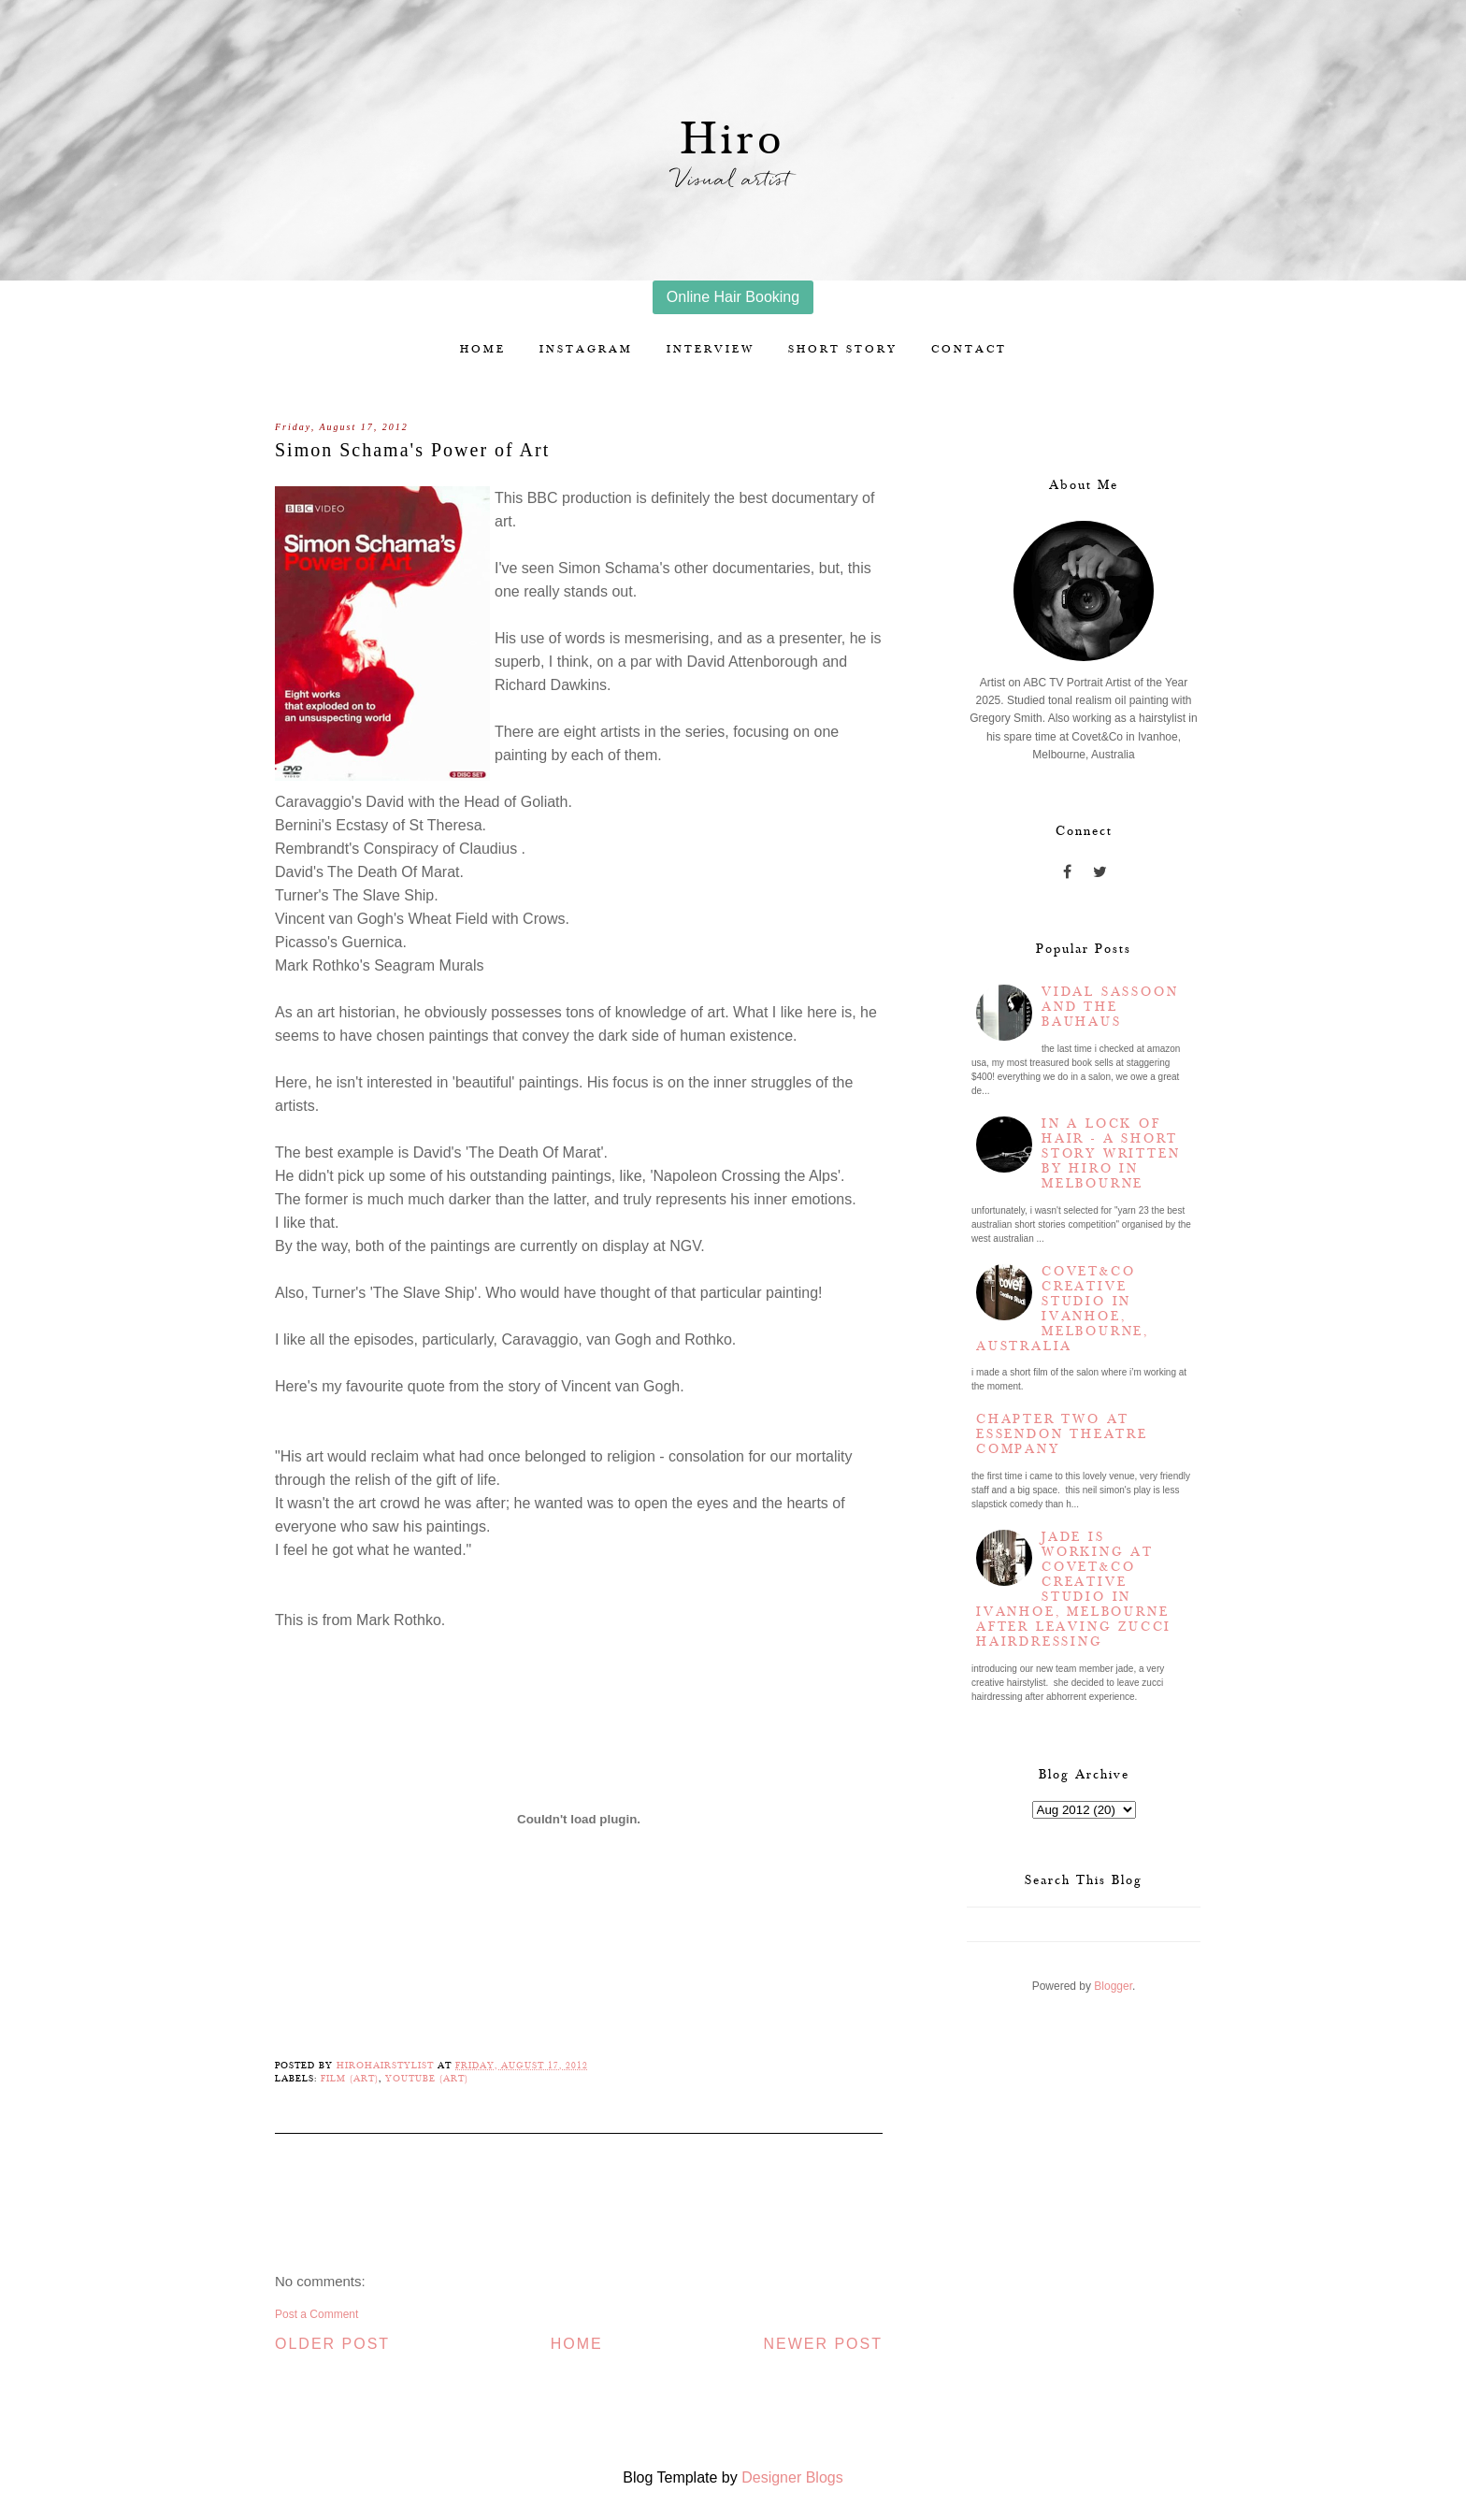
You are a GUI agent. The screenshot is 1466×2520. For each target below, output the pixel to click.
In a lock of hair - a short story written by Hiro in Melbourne (1111, 1153)
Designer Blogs (792, 2477)
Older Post (332, 2344)
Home (483, 349)
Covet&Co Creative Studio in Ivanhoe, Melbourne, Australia (1062, 1309)
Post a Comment (316, 2314)
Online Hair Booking (733, 297)
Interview (711, 349)
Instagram (586, 349)
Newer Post (823, 2344)
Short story (843, 349)
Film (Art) (350, 2078)
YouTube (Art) (426, 2078)
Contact (969, 349)
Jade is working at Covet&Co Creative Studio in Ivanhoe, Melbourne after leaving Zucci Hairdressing (1073, 1589)
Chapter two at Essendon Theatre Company (1062, 1434)
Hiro (733, 139)
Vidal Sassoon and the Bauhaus (1110, 1007)
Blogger (1113, 1986)
